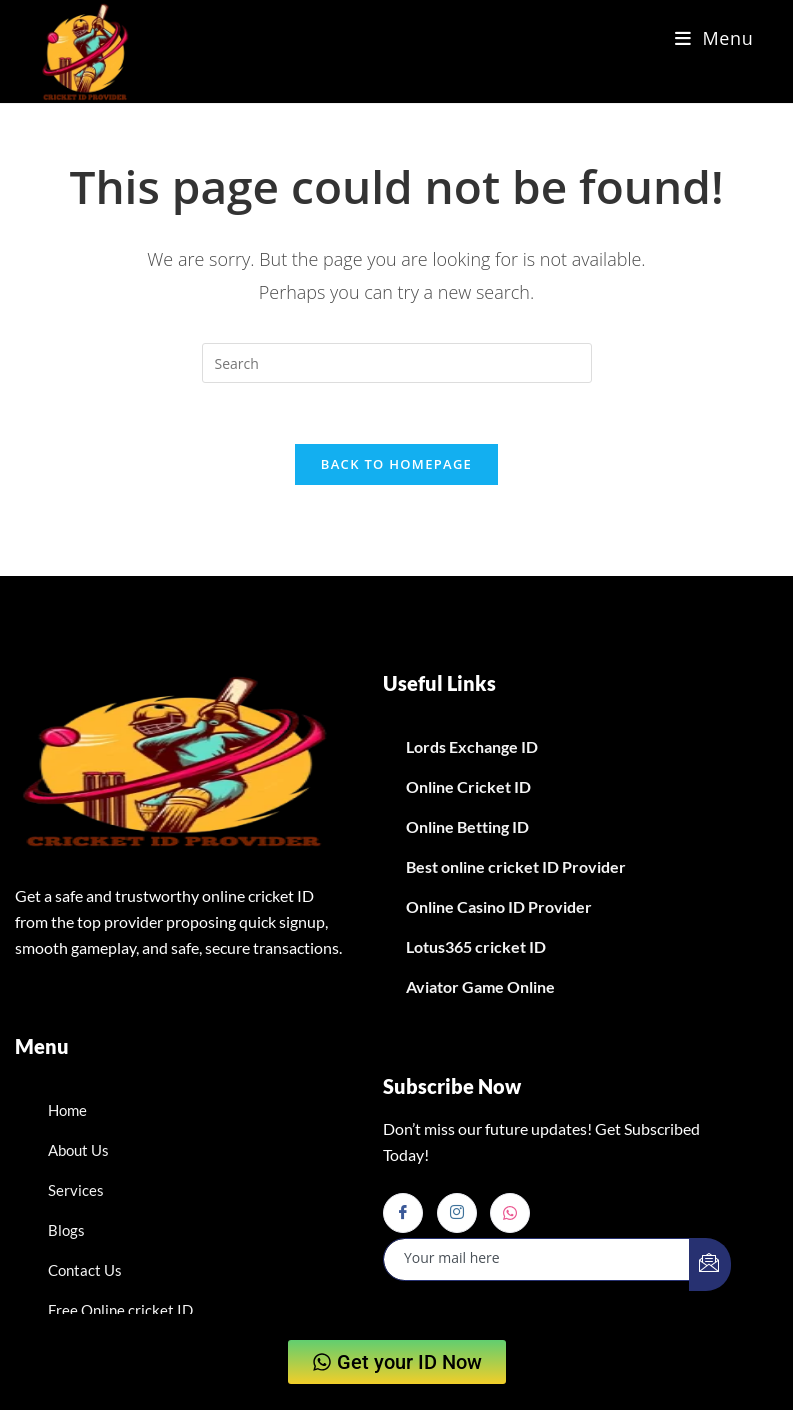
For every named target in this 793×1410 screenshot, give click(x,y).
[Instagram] (457, 1213)
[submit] (710, 1264)
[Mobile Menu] (714, 38)
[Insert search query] (397, 363)
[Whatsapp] (510, 1213)
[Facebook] (403, 1213)
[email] (537, 1259)
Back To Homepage (396, 464)
